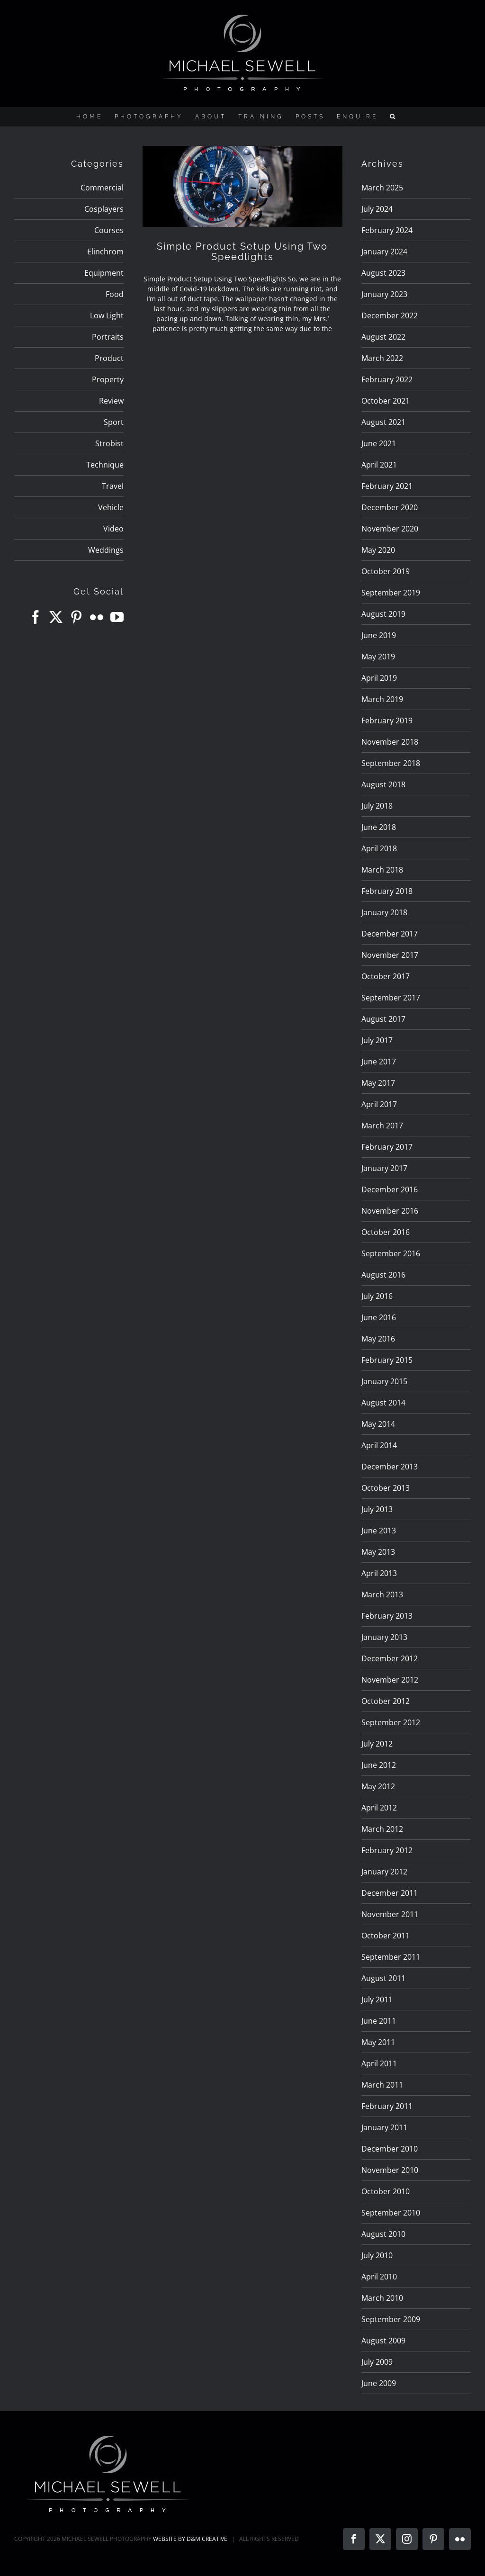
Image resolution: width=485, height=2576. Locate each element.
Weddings (106, 550)
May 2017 (378, 1083)
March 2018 (382, 870)
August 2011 (383, 1978)
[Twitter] (56, 617)
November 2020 (389, 528)
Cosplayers (104, 209)
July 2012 (377, 1743)
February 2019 (387, 720)
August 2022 (383, 337)
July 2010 (377, 2255)
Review (111, 401)
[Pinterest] (76, 617)
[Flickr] (96, 617)
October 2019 (385, 571)
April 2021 (379, 464)
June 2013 (378, 1530)
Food (115, 294)
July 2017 (377, 1040)
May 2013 (378, 1552)
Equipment (104, 273)
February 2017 (387, 1147)
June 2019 (378, 635)
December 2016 (389, 1189)
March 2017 (382, 1125)
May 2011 (378, 2042)
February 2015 (387, 1360)
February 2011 (387, 2106)
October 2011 (385, 1935)
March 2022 (382, 358)
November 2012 (389, 1680)
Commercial (102, 187)
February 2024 (387, 230)
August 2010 (383, 2234)
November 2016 (389, 1211)
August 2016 (383, 1275)
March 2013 (382, 1594)
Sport (114, 422)
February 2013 (387, 1616)
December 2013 (389, 1466)
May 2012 (378, 1786)
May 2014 (378, 1424)
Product (109, 358)
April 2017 (379, 1104)
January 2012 (384, 1871)
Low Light (107, 315)
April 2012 (379, 1807)
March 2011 (382, 2085)
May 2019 (378, 656)
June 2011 (378, 2021)
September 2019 (390, 592)
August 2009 (383, 2340)
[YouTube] (117, 617)
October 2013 (385, 1488)
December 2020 (389, 507)
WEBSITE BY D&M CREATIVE (190, 2539)
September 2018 (390, 763)
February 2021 (387, 486)
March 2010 (382, 2298)
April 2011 (379, 2063)
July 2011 (377, 1999)
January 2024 (384, 251)
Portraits (108, 337)
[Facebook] (35, 617)
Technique (105, 464)
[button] (393, 116)
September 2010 (390, 2212)
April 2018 (379, 848)
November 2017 (389, 955)
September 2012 (390, 1722)
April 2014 (379, 1445)
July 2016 (377, 1296)
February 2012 (387, 1850)
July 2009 (377, 2362)
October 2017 (385, 976)
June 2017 (378, 1061)
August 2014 (383, 1402)
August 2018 (383, 784)
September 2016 (390, 1253)
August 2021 (383, 422)
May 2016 (378, 1338)
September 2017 (390, 997)
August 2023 (383, 273)
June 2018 (378, 827)
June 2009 (378, 2383)
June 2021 (378, 443)
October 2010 (385, 2191)
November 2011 (389, 1914)
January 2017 (384, 1168)
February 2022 (387, 379)
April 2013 (379, 1573)
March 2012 (382, 1829)
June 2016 (378, 1317)
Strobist (109, 443)
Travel (113, 486)
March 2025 (382, 187)
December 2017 (389, 933)
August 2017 (383, 1019)
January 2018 (384, 912)
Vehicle (111, 507)
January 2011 (384, 2127)
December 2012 (389, 1658)
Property (108, 379)
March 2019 (382, 699)
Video (113, 528)
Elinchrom (105, 251)
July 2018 (377, 806)
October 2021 (385, 401)
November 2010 (389, 2170)
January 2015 (384, 1381)
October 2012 (385, 1701)
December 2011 (389, 1893)
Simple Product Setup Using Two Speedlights (242, 251)
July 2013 (377, 1509)
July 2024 (377, 209)
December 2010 (389, 2149)
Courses (109, 230)
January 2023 (384, 294)
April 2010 (379, 2276)
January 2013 (384, 1637)
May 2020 (378, 550)
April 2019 (379, 678)
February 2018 (387, 891)
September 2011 (390, 1957)
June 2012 (378, 1765)
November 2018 (389, 742)
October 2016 (385, 1232)
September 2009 (390, 2319)
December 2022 (389, 315)
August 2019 (383, 614)
